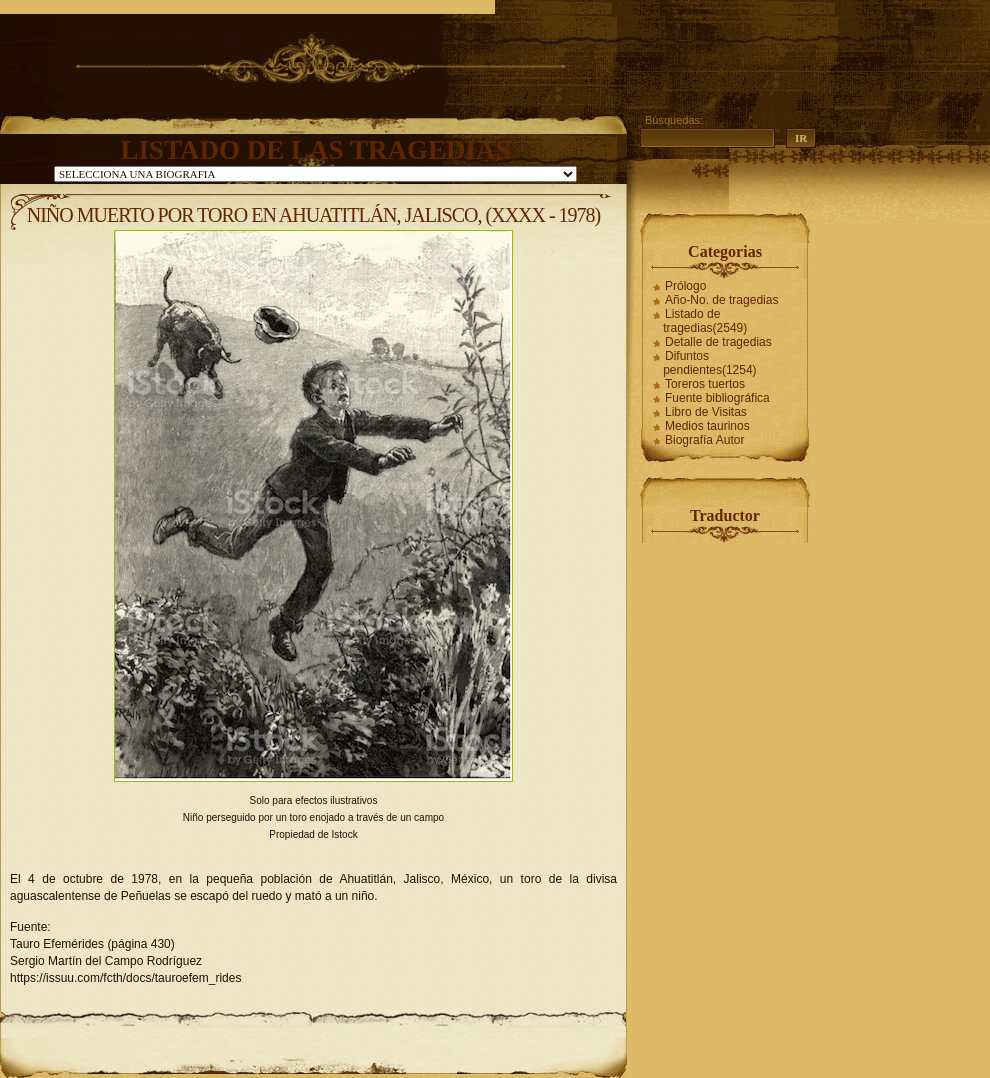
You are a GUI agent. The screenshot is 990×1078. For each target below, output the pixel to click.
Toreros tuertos (705, 384)
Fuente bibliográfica (717, 398)
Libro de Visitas (706, 412)
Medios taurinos (707, 426)
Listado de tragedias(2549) (705, 321)
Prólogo (685, 286)
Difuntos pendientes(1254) (709, 363)
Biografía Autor (704, 440)
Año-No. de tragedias (721, 300)
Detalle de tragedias (718, 342)
